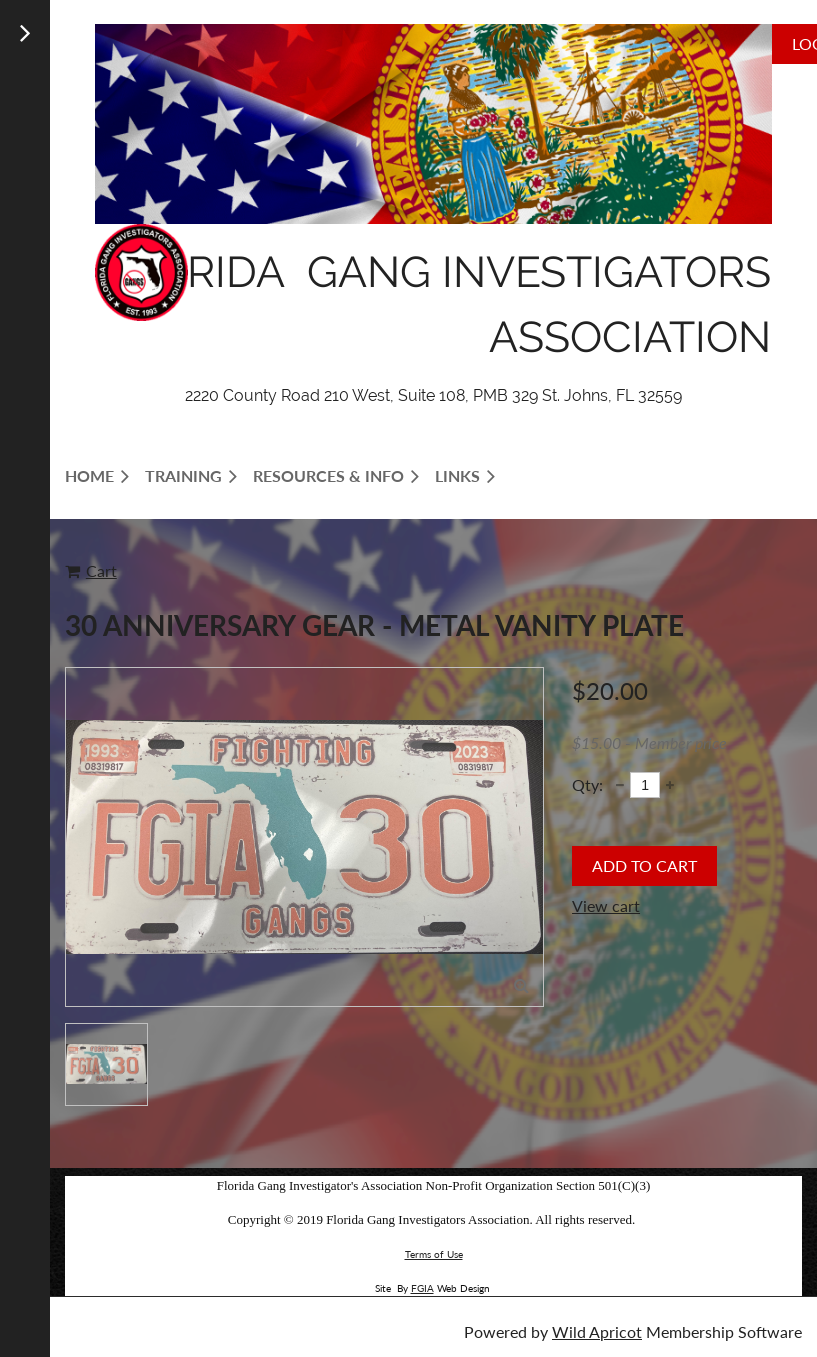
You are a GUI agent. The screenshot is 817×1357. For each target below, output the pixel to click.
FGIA (422, 1288)
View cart (606, 905)
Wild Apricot (597, 1331)
